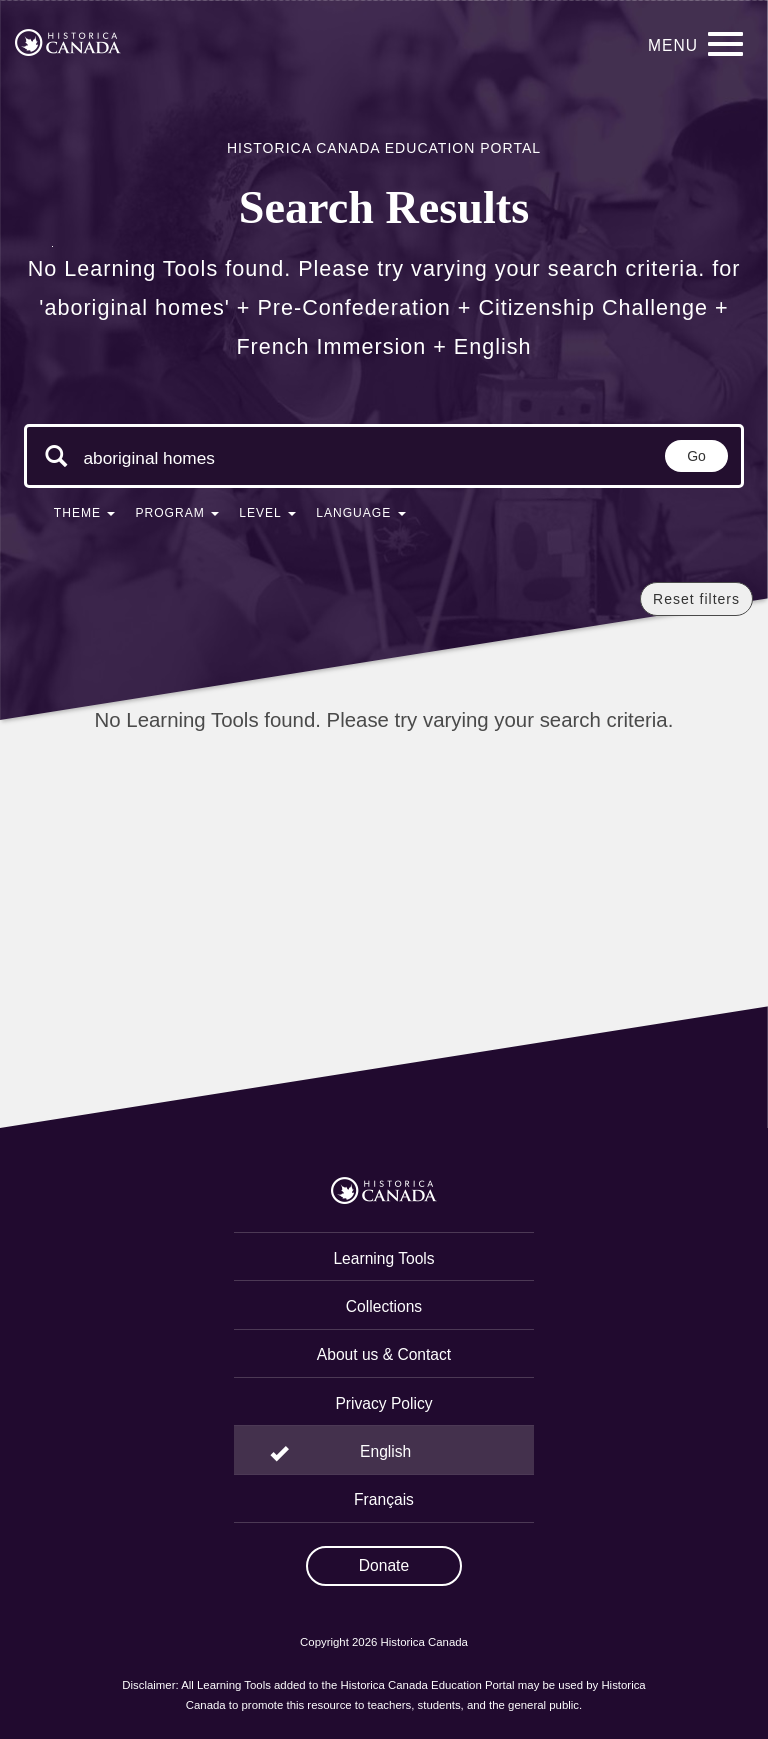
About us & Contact (384, 1354)
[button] (85, 517)
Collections (384, 1306)
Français (384, 1499)
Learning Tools (383, 1258)
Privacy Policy (383, 1403)
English (385, 1451)
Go (696, 456)
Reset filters (696, 599)
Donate (384, 1565)
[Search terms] (157, 458)
